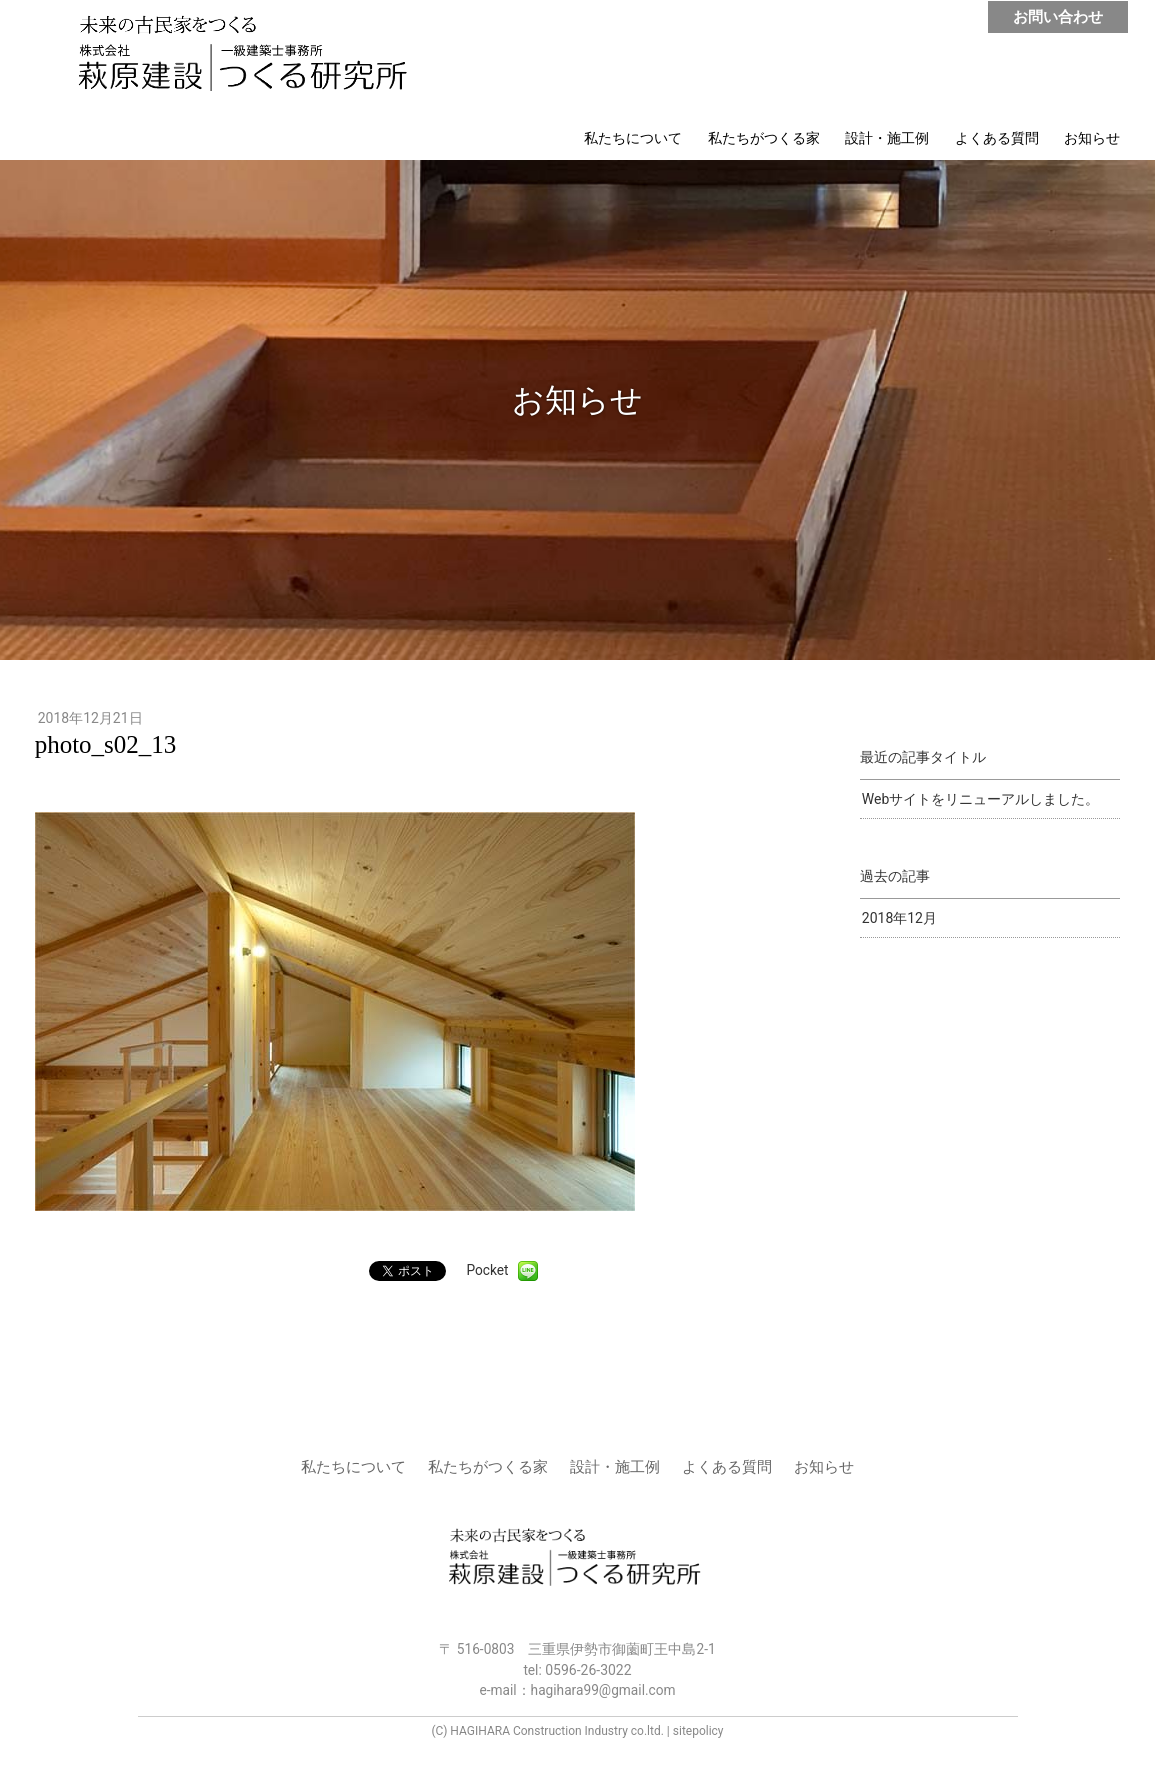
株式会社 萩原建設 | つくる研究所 (252, 57)
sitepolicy (698, 1731)
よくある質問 (997, 138)
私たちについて (633, 138)
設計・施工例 (887, 138)
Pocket (487, 1270)
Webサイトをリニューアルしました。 (981, 799)
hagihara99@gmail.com (603, 1690)
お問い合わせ (1058, 17)
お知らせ (1092, 138)
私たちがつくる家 (764, 138)
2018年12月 (899, 918)
